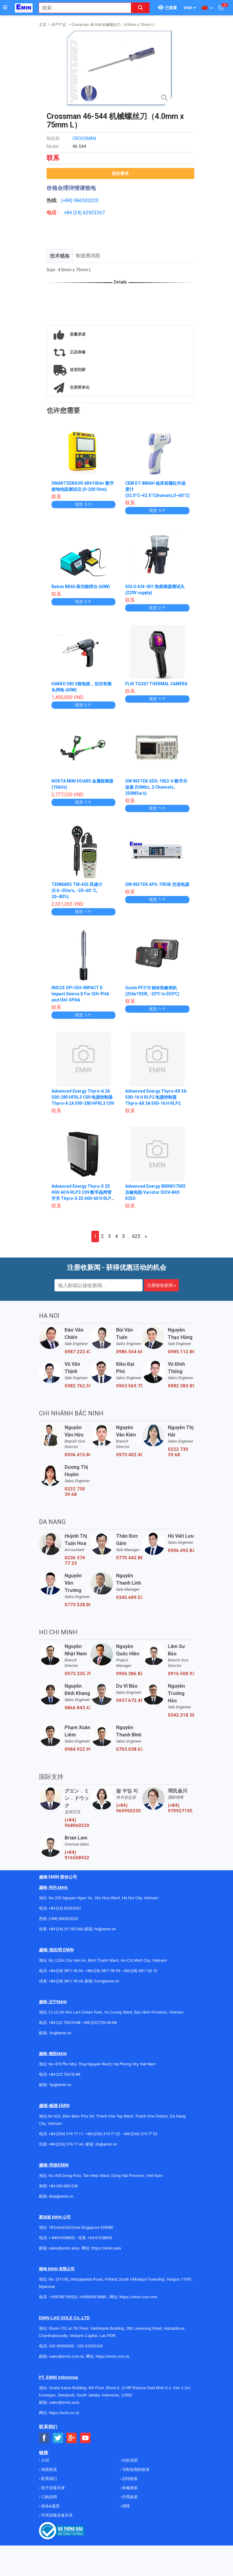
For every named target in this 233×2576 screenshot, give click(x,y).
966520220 (86, 200)
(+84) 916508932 (77, 1855)
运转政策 (129, 2478)
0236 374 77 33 (75, 1560)
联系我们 (48, 2478)
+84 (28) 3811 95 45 (66, 1981)
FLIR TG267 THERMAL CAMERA (156, 683)
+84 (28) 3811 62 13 (140, 1970)
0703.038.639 (129, 1749)
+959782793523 (63, 2297)
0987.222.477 (78, 1351)
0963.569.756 (129, 1386)
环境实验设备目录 (56, 2515)
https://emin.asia (106, 2248)
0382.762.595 (78, 1386)
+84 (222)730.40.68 (99, 2022)
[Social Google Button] (71, 2438)
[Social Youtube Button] (85, 2438)
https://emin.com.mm (138, 2297)
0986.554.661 (129, 1351)
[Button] (5, 7)
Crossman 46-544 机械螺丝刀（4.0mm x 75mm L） (114, 25)
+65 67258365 (100, 2237)
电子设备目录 (52, 2487)
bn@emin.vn (60, 2033)
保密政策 (48, 2469)
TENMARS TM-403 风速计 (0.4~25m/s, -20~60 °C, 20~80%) (77, 890)
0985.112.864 (181, 1351)
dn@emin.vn (106, 2144)
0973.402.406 (129, 1454)
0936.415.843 (78, 1454)
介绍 (44, 2460)
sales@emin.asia (64, 2248)
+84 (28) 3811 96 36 (66, 1970)
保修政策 (129, 2487)
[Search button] (140, 7)
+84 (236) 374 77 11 (66, 2134)
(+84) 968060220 (77, 1822)
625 (136, 1236)
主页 (42, 25)
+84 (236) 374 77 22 (103, 2134)
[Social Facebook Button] (44, 2438)
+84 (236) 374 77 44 (66, 2144)
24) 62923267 (90, 213)
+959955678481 (93, 2297)
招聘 (125, 2506)
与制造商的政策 (135, 2469)
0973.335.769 (78, 1673)
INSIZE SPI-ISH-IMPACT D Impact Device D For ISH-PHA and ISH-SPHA (81, 993)
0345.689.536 (129, 1597)
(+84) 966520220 (63, 1918)
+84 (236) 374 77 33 (140, 2134)
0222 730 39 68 (178, 1452)
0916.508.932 (181, 1673)
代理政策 (129, 2497)
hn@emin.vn (105, 1929)
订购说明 (48, 2497)
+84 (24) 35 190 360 (66, 1929)
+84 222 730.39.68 (65, 2022)
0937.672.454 (129, 1700)
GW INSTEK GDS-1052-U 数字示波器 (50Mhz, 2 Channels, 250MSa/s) (156, 787)
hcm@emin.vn (106, 1981)
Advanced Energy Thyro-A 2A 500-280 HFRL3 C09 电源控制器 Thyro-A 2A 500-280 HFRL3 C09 (83, 1097)
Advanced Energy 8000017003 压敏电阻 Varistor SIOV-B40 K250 (155, 1192)
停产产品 (58, 25)
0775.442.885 (129, 1558)
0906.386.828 (129, 1673)
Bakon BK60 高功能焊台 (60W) (80, 586)
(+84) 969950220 (128, 1808)
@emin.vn (62, 2084)
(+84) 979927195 (180, 1808)
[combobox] (82, 7)
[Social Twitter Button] (58, 2438)
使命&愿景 (50, 2506)
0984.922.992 (78, 1749)
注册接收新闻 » (161, 1285)
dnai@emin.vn (61, 2196)
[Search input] (82, 7)
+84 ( (69, 213)
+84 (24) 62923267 (65, 1908)
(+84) (67, 200)
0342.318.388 (181, 1715)
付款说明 (129, 2460)
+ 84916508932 (62, 2237)
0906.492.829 (181, 1550)
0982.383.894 (181, 1386)
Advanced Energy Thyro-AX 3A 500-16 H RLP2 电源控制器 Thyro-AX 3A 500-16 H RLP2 (156, 1097)
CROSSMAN (84, 138)
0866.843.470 (78, 1708)
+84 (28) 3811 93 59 (103, 1970)
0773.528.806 (78, 1604)
